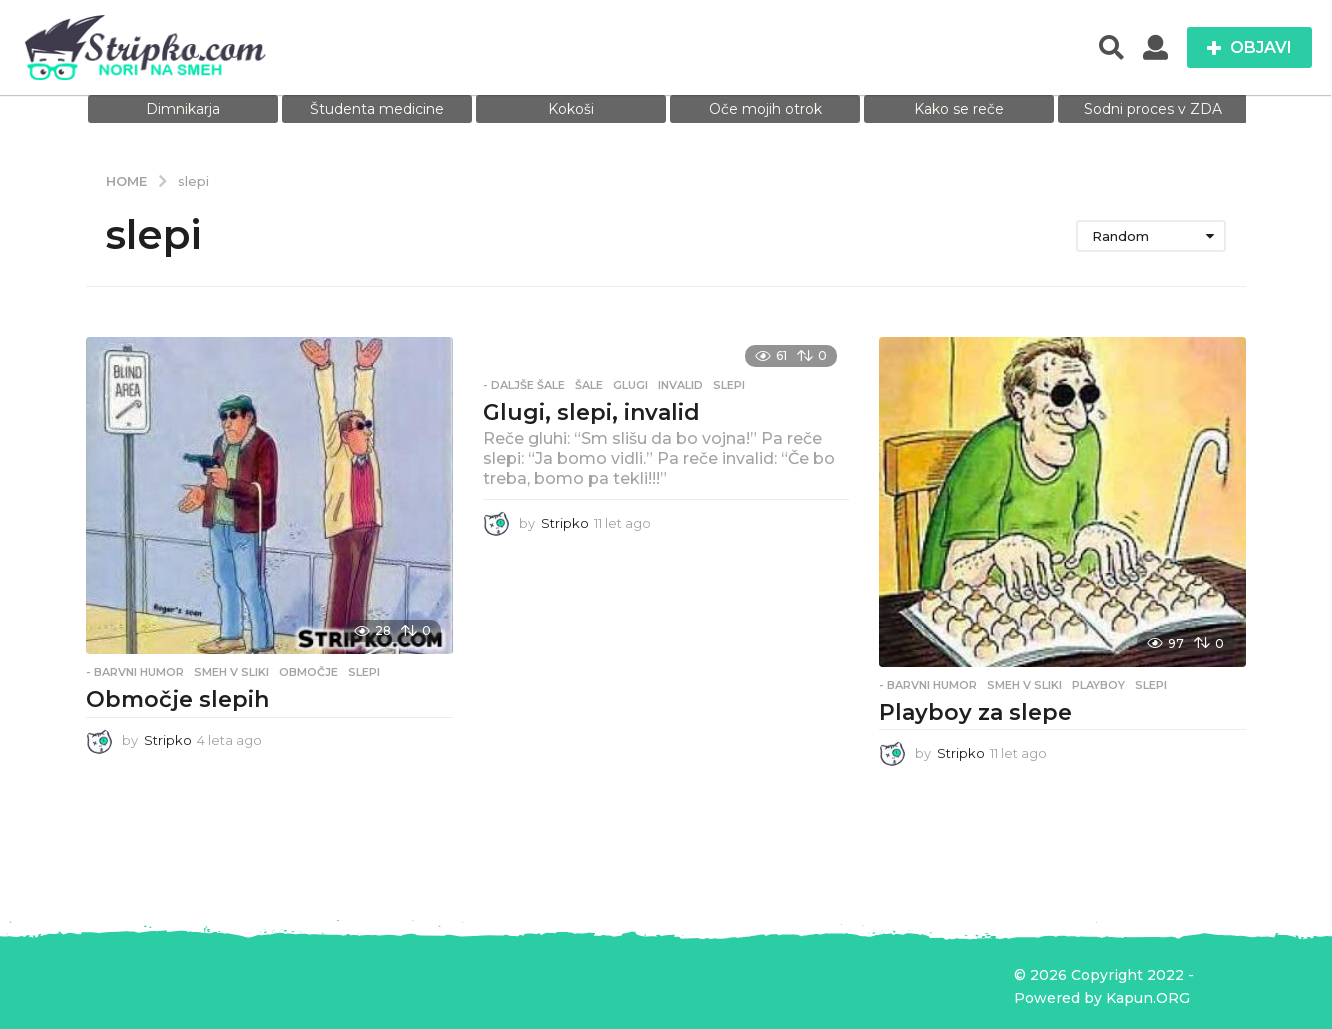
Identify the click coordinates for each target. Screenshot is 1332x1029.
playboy (1098, 685)
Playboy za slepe (975, 712)
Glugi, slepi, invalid (591, 412)
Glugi (630, 385)
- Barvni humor (135, 672)
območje (308, 672)
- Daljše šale (524, 385)
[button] (1111, 48)
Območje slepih (177, 699)
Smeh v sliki (231, 672)
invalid (680, 385)
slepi (364, 672)
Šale (589, 385)
